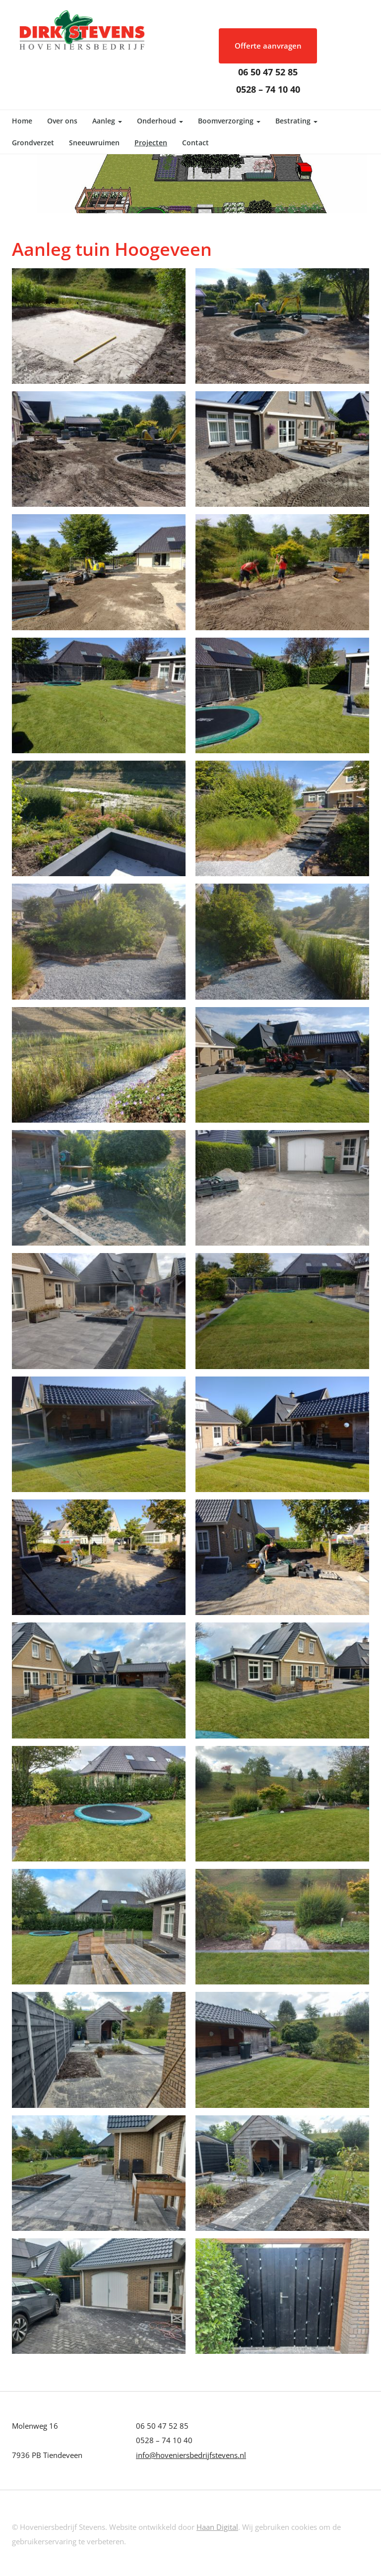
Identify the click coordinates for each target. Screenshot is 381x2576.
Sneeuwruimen (94, 142)
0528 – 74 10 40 (268, 89)
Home (22, 120)
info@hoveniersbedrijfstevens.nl (191, 2455)
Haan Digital (217, 2527)
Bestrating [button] (296, 120)
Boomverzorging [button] (229, 120)
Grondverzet (33, 142)
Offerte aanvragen (268, 46)
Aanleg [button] (107, 120)
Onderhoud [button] (160, 120)
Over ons (62, 120)
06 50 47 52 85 (268, 72)
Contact (195, 142)
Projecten (150, 142)
